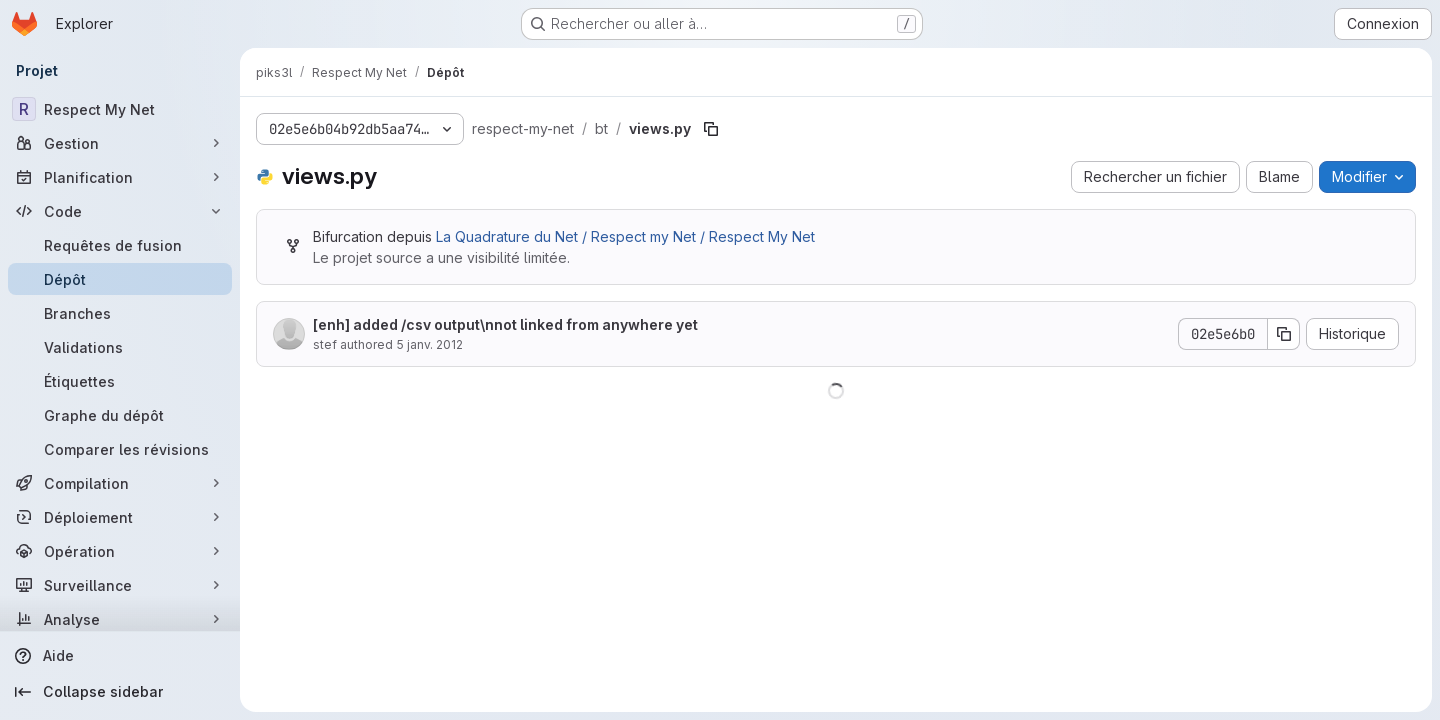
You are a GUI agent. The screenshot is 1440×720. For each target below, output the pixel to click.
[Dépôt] (120, 279)
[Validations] (120, 347)
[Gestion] (120, 143)
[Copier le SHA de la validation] (1284, 334)
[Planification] (120, 177)
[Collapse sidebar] (120, 692)
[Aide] (120, 656)
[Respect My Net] (120, 109)
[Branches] (120, 313)
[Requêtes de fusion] (120, 245)
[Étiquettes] (120, 381)
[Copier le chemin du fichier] (711, 129)
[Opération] (120, 551)
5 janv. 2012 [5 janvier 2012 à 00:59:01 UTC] (429, 344)
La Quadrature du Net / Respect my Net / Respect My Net (625, 236)
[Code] (120, 211)
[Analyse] (120, 619)
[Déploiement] (120, 517)
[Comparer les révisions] (120, 449)
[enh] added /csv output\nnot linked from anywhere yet (505, 324)
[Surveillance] (120, 585)
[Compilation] (120, 483)
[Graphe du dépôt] (120, 415)
